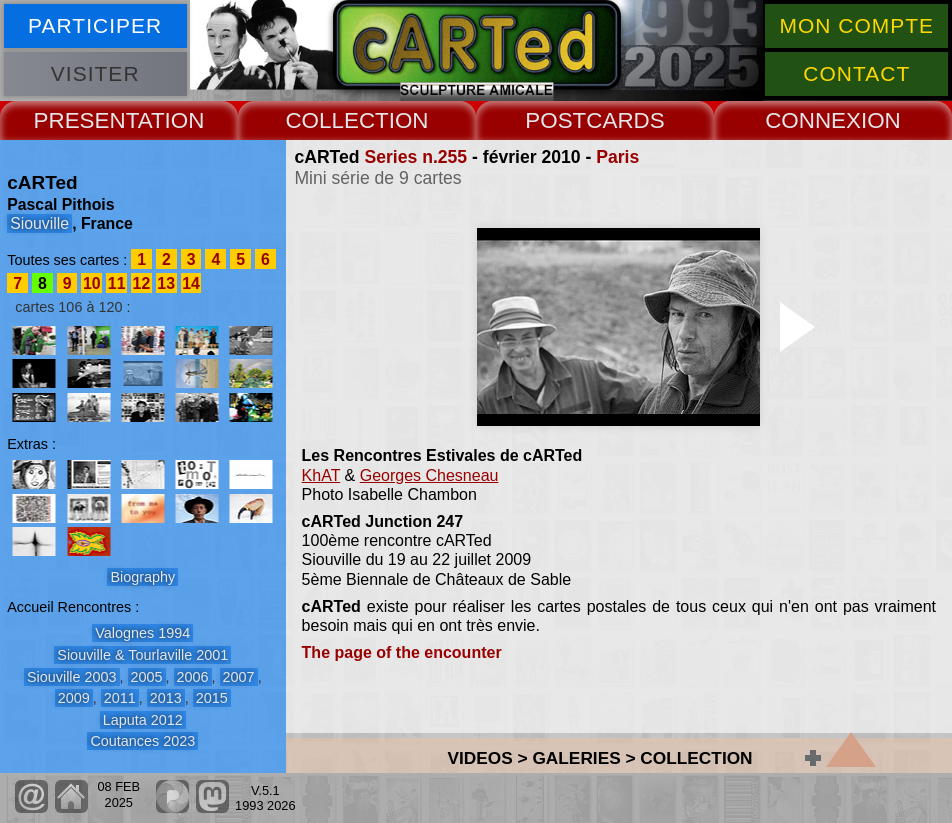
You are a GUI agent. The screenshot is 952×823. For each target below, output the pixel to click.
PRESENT (86, 120)
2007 (239, 677)
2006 (193, 677)
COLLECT (336, 120)
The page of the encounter (402, 652)
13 (166, 283)
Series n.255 (415, 157)
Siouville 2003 (72, 677)
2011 (120, 698)
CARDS (625, 120)
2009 (74, 698)
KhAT (321, 475)
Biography (142, 577)
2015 (212, 698)
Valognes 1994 (142, 633)
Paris (617, 157)
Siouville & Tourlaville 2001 (142, 655)
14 (191, 283)
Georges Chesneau (429, 475)
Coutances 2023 (142, 741)
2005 (147, 677)
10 (92, 283)
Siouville (39, 223)
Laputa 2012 (143, 720)
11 (117, 283)
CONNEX (813, 120)
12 (142, 283)
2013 (166, 698)
